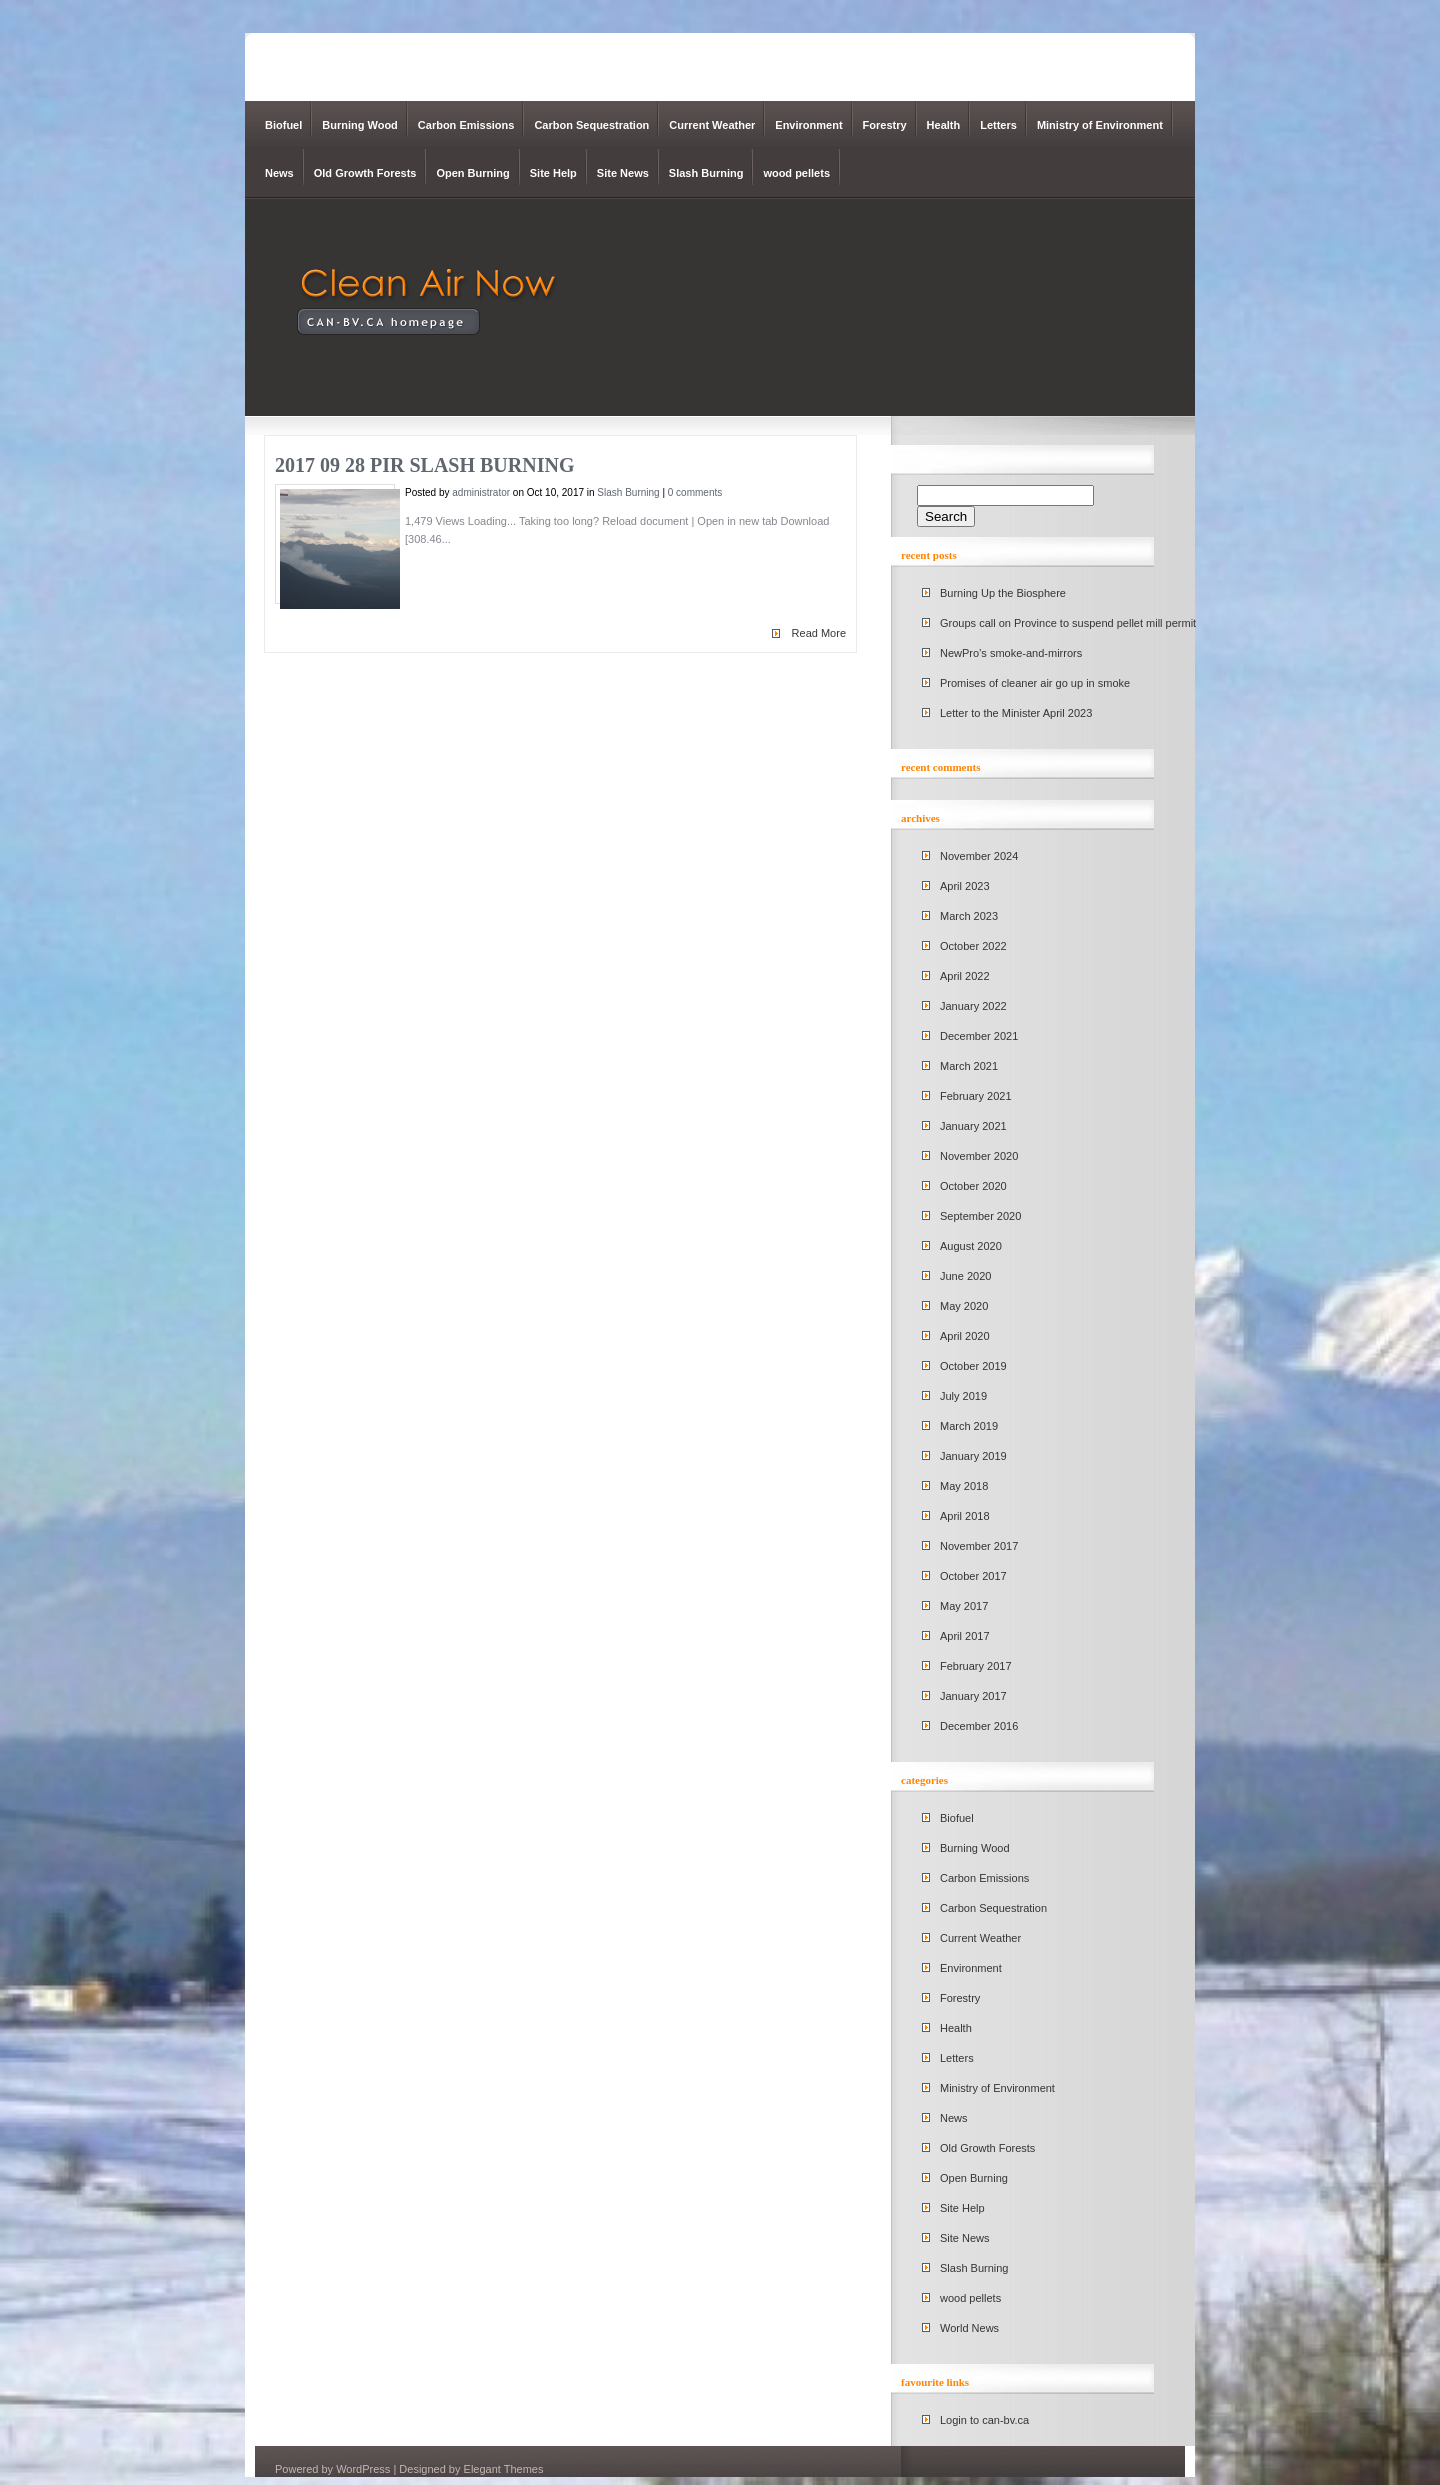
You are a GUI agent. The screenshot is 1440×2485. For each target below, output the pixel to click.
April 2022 (965, 976)
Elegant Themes (504, 2469)
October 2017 (973, 1576)
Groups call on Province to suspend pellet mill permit (1068, 623)
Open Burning (472, 173)
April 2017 (965, 1636)
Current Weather (712, 125)
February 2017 (976, 1666)
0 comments (695, 492)
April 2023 (965, 886)
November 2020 (979, 1156)
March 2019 (969, 1426)
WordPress (363, 2469)
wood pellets (796, 173)
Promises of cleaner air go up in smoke (1035, 683)
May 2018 (964, 1486)
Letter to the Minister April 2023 (1016, 713)
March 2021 (969, 1066)
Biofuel (283, 125)
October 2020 (973, 1186)
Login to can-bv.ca (984, 2420)
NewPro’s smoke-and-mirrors (1011, 653)
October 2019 (973, 1366)
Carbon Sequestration (591, 125)
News (279, 173)
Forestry (885, 125)
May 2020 (964, 1306)
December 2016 (979, 1726)
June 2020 (965, 1276)
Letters (998, 125)
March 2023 (969, 916)
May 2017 (964, 1606)
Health (944, 125)
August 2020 (971, 1246)
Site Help (553, 173)
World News (969, 2328)
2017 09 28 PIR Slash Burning (424, 465)
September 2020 (980, 1216)
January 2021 (973, 1126)
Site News (623, 173)
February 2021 (976, 1096)
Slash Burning (706, 173)
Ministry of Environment (1100, 125)
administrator (481, 492)
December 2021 (979, 1036)
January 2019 (973, 1456)
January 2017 (973, 1696)
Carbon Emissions (466, 125)
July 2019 (963, 1396)
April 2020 (965, 1336)
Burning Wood (360, 125)
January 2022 (973, 1006)
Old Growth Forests (365, 173)
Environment (808, 125)
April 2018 (965, 1516)
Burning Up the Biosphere (1003, 593)
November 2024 (979, 856)
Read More (819, 633)
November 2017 (979, 1546)
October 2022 (973, 946)
